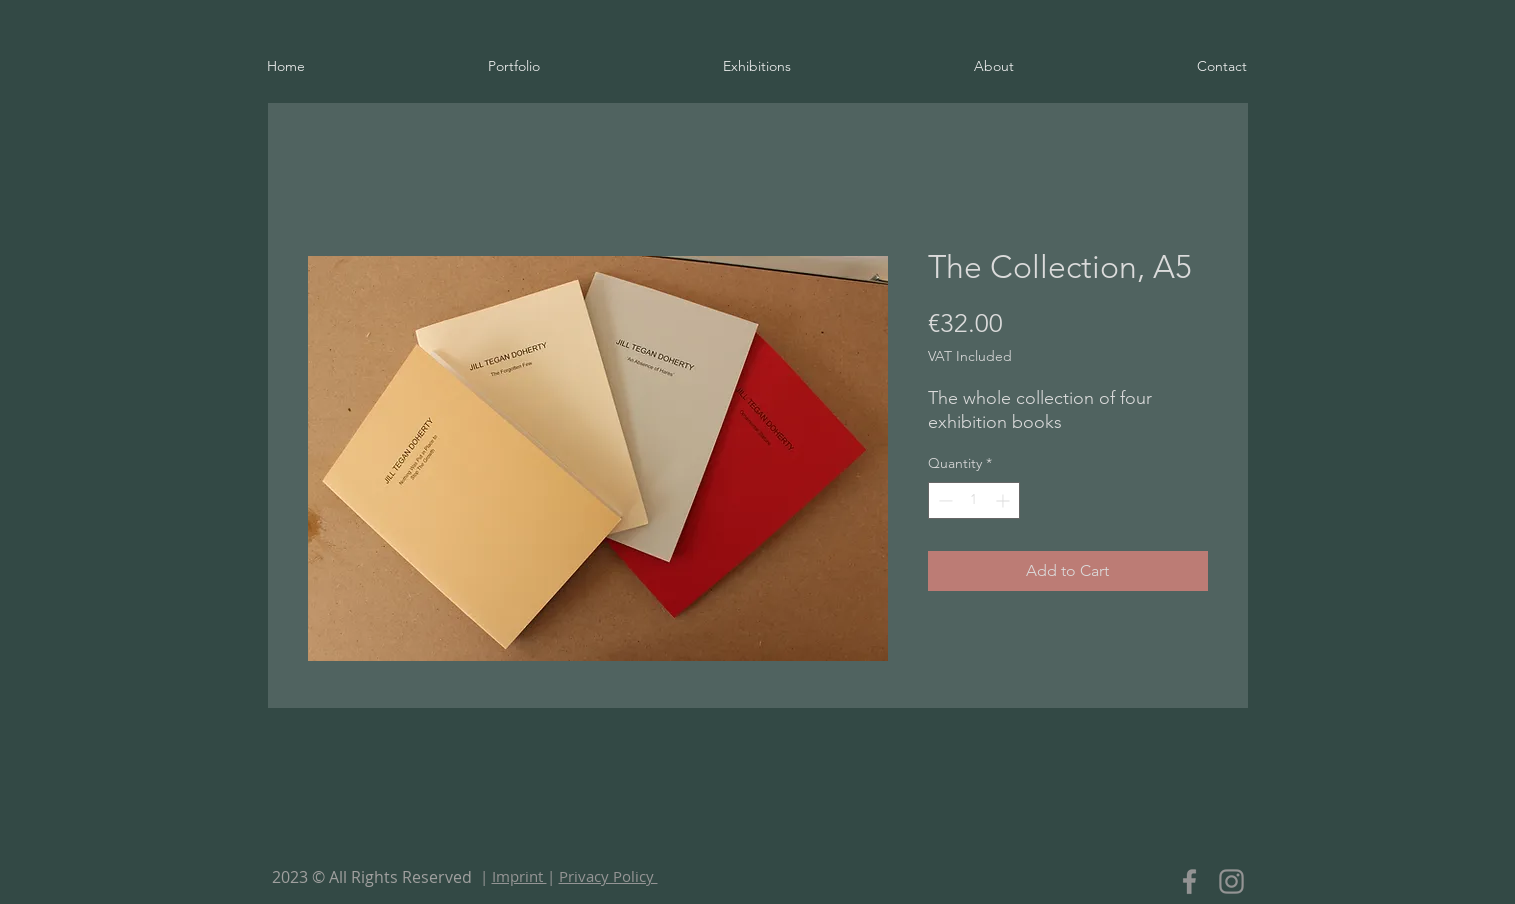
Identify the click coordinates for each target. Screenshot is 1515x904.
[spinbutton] (974, 500)
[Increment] (1004, 500)
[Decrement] (943, 500)
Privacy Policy (608, 876)
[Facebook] (1189, 881)
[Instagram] (1231, 881)
